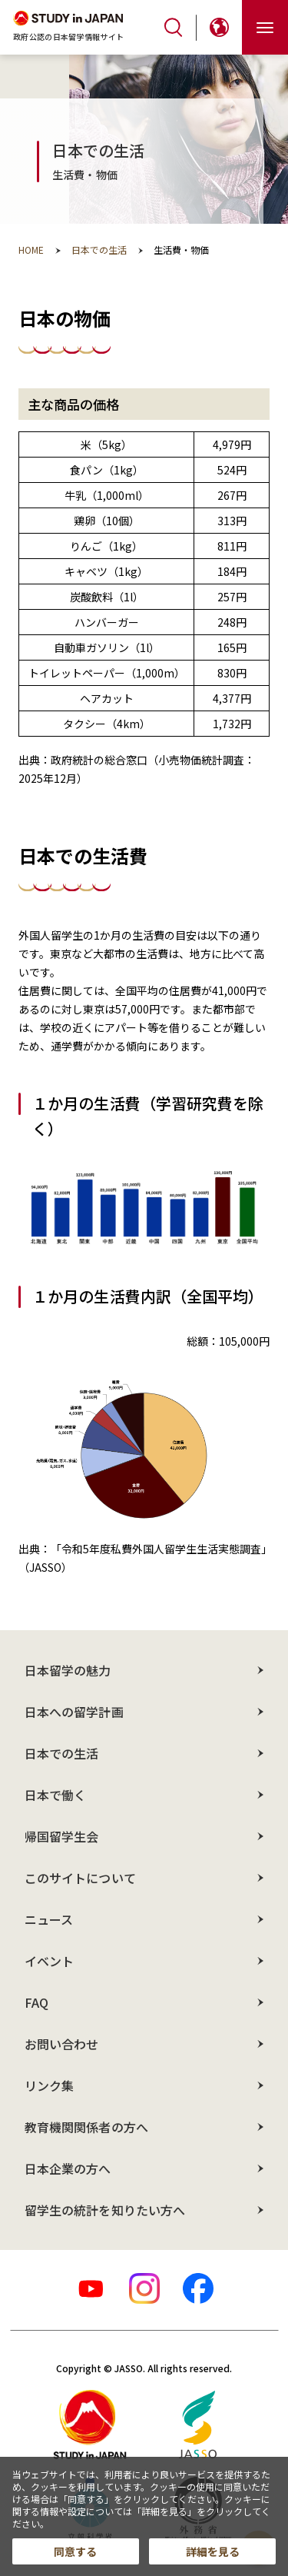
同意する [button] (75, 2551)
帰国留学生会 (61, 1836)
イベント (49, 1961)
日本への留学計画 (74, 1711)
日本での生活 (61, 1753)
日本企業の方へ (68, 2168)
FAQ (36, 2002)
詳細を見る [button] (213, 2551)
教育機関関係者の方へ (86, 2127)
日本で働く (55, 1795)
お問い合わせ (61, 2044)
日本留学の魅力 (68, 1670)
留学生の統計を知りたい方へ (105, 2210)
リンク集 (49, 2085)
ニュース (49, 1919)
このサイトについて (80, 1878)
